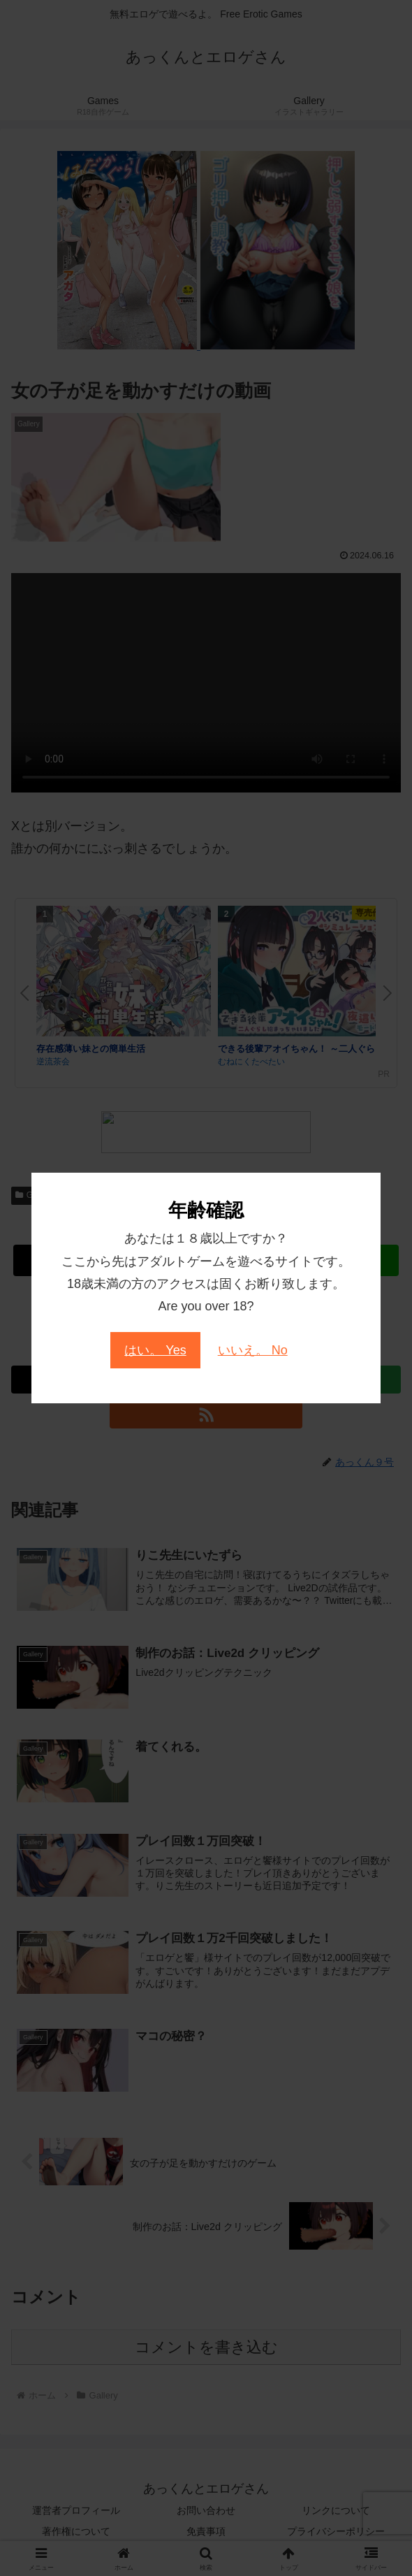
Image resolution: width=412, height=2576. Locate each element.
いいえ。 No (253, 1350)
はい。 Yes (155, 1350)
